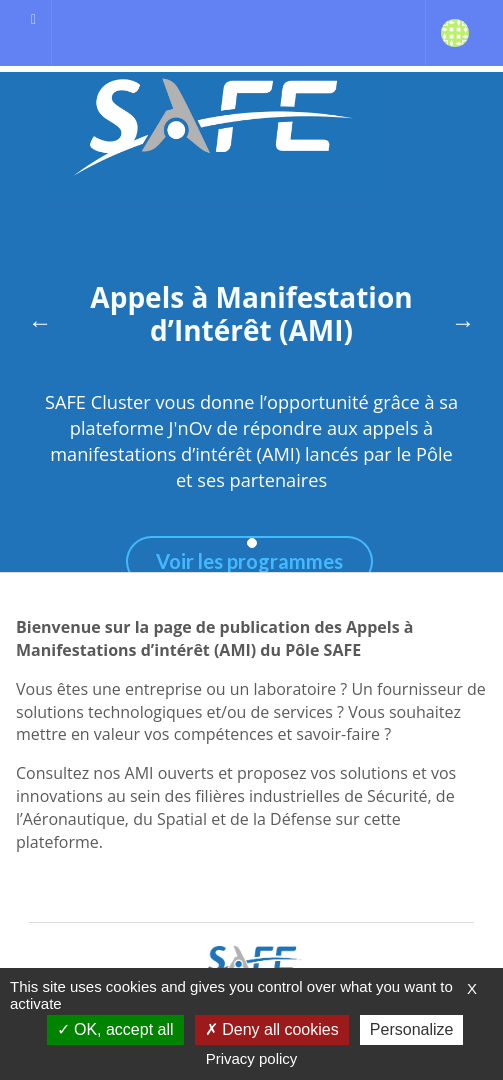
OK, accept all (115, 1029)
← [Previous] (40, 321)
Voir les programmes (249, 561)
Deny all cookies (272, 1029)
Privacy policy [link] (252, 1058)
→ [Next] (463, 321)
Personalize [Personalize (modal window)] (412, 1029)
